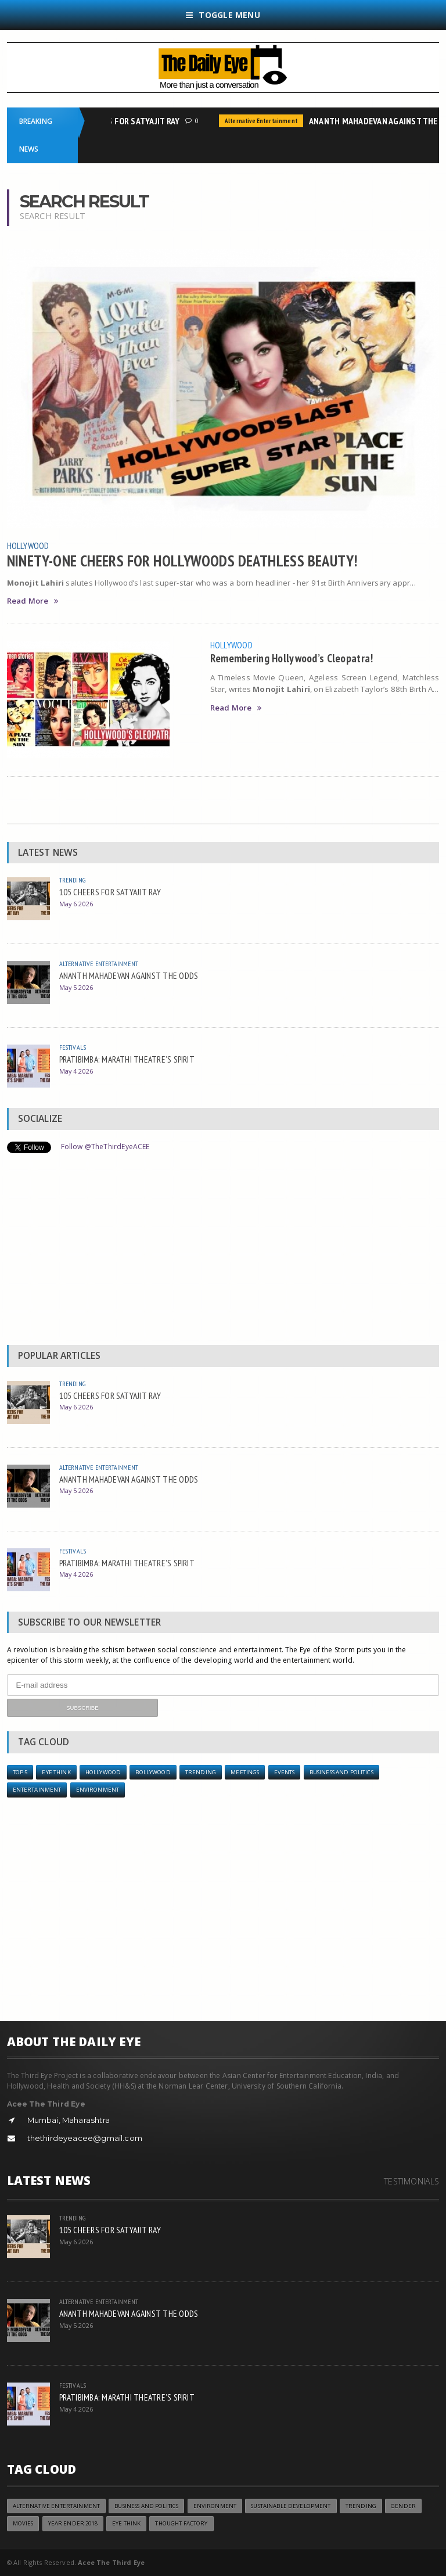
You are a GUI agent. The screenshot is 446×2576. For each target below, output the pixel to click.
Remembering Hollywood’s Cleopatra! (291, 658)
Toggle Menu (223, 14)
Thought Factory (181, 2523)
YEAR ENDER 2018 (73, 2523)
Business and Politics (341, 1772)
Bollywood (152, 1772)
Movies (23, 2523)
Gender (403, 2506)
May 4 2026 (76, 1071)
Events (284, 1772)
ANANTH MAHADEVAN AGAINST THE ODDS (129, 975)
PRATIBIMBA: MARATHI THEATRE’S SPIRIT (127, 1059)
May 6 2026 (76, 903)
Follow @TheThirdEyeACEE (105, 1146)
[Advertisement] (223, 1252)
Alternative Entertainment (264, 121)
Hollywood (28, 545)
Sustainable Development (290, 2506)
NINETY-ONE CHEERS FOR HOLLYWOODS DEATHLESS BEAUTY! (182, 561)
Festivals (73, 1047)
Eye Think (56, 1772)
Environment (98, 1789)
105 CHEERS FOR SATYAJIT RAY (126, 121)
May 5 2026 (76, 987)
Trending (72, 880)
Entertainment (37, 1789)
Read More (33, 601)
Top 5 (20, 1772)
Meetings (245, 1772)
